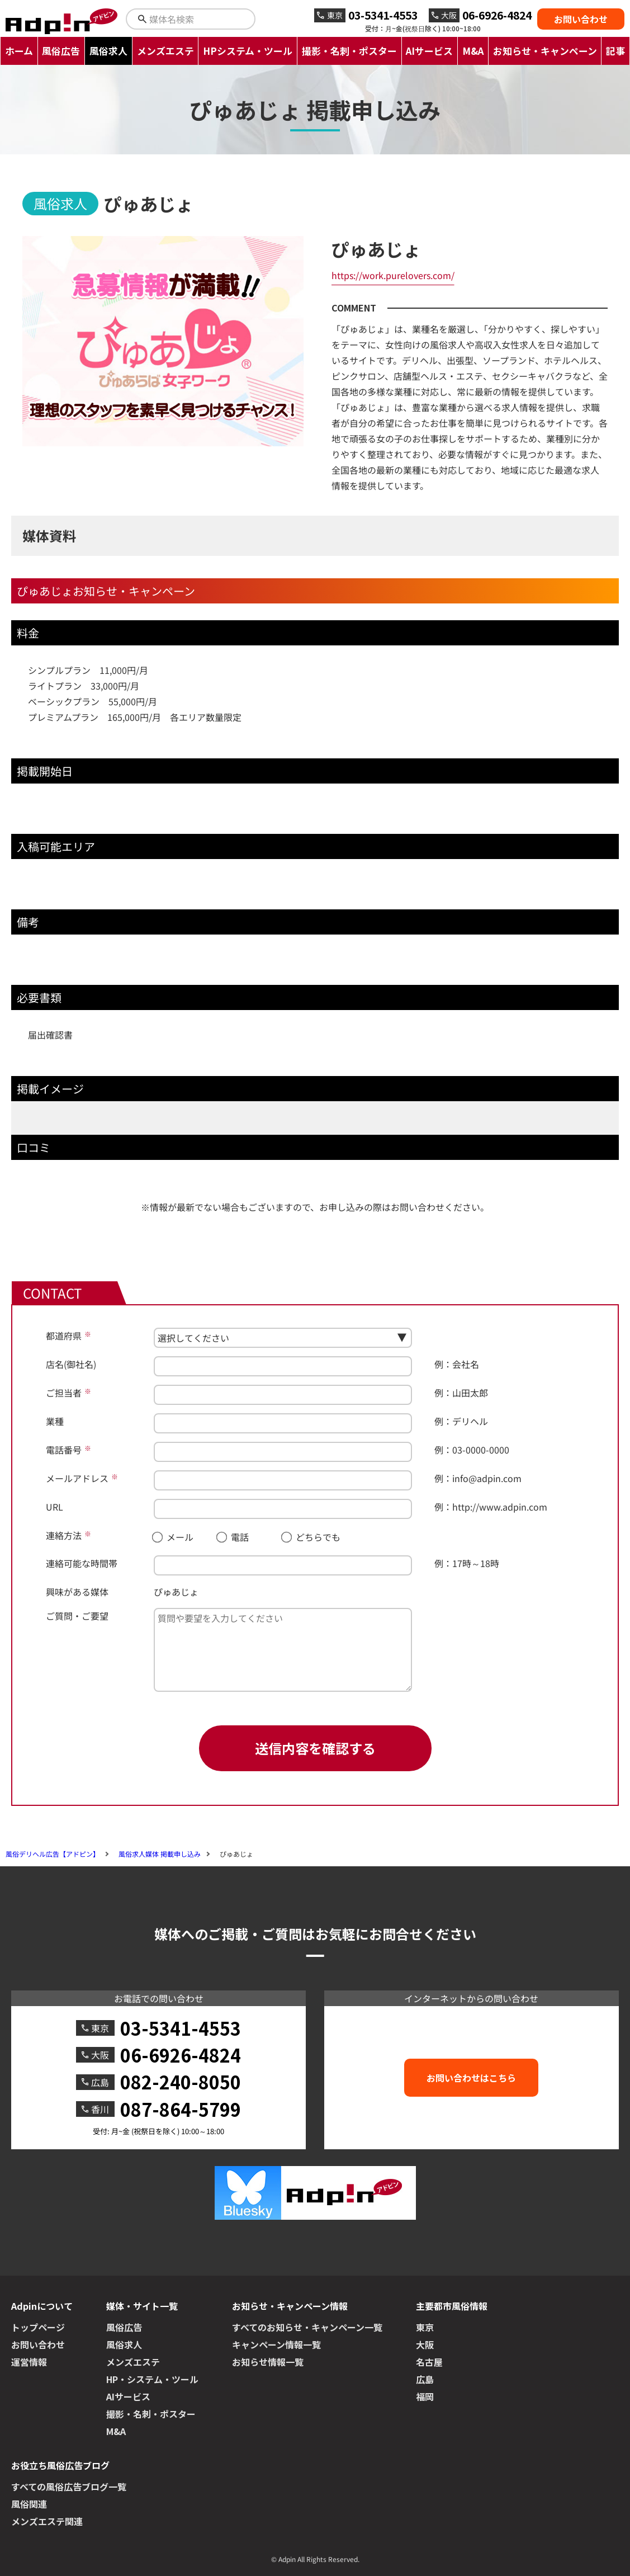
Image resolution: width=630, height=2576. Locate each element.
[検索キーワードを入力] (200, 19)
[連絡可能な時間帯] (283, 1565)
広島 (425, 2379)
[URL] (283, 1509)
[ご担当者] (283, 1395)
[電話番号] (283, 1452)
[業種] (283, 1423)
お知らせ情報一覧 (268, 2362)
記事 (615, 51)
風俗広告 (61, 51)
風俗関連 (29, 2504)
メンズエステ (165, 51)
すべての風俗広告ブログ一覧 (68, 2486)
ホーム (19, 51)
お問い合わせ (581, 19)
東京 (425, 2327)
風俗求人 (108, 51)
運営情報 (29, 2362)
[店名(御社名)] (283, 1366)
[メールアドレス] (283, 1480)
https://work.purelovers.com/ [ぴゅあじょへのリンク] (392, 275)
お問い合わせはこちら (471, 2077)
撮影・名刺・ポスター (349, 51)
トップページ (38, 2327)
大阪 (425, 2344)
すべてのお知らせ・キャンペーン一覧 (307, 2327)
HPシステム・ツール (247, 51)
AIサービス (429, 51)
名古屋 (429, 2362)
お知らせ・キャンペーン (545, 51)
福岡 (425, 2396)
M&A (473, 51)
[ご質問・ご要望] (283, 1650)
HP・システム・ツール (152, 2379)
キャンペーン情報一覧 (276, 2344)
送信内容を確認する (315, 1748)
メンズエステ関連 (47, 2521)
